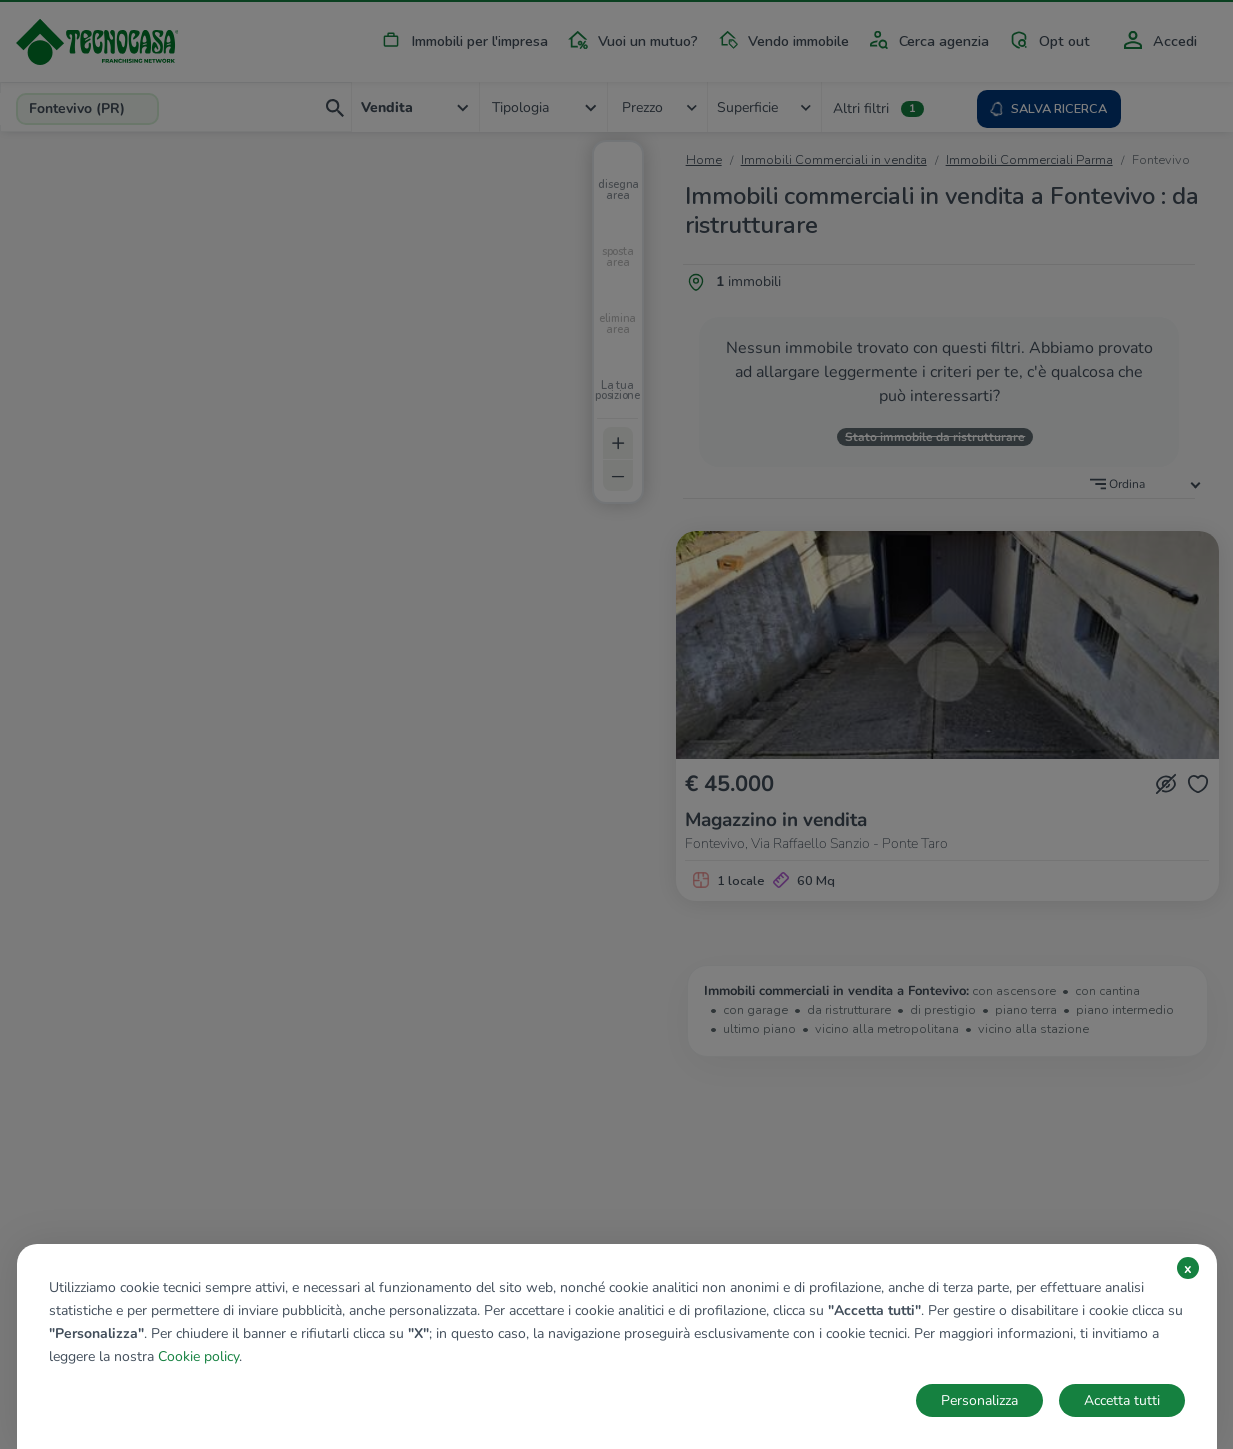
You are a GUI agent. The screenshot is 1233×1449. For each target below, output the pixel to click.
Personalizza (979, 1400)
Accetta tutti (1122, 1400)
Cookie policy (198, 1356)
